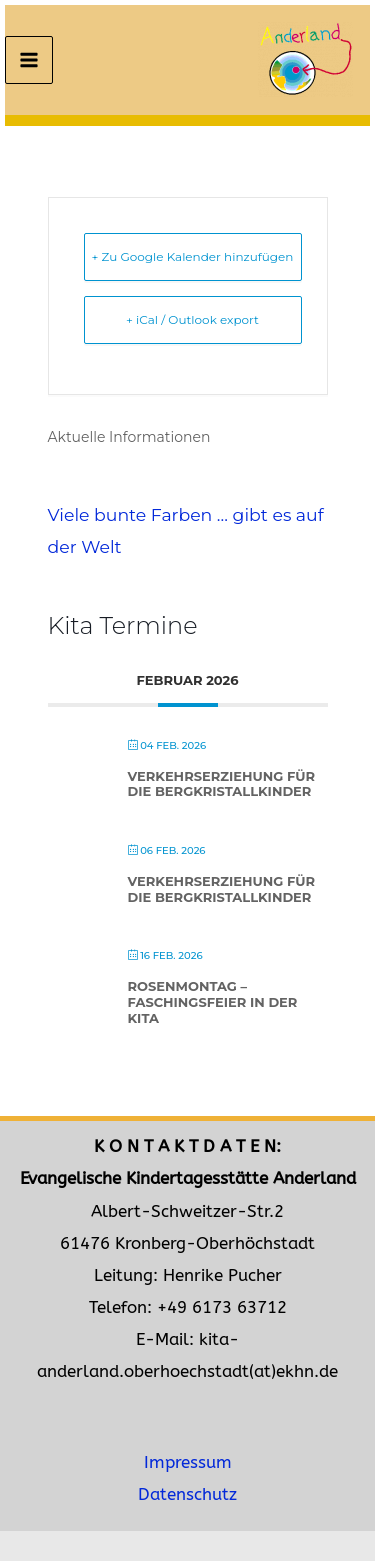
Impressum (188, 1462)
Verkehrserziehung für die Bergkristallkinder (222, 784)
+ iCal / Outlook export (192, 319)
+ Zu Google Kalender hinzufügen (193, 256)
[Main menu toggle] (29, 60)
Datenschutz (187, 1494)
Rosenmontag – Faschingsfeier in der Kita (213, 1001)
